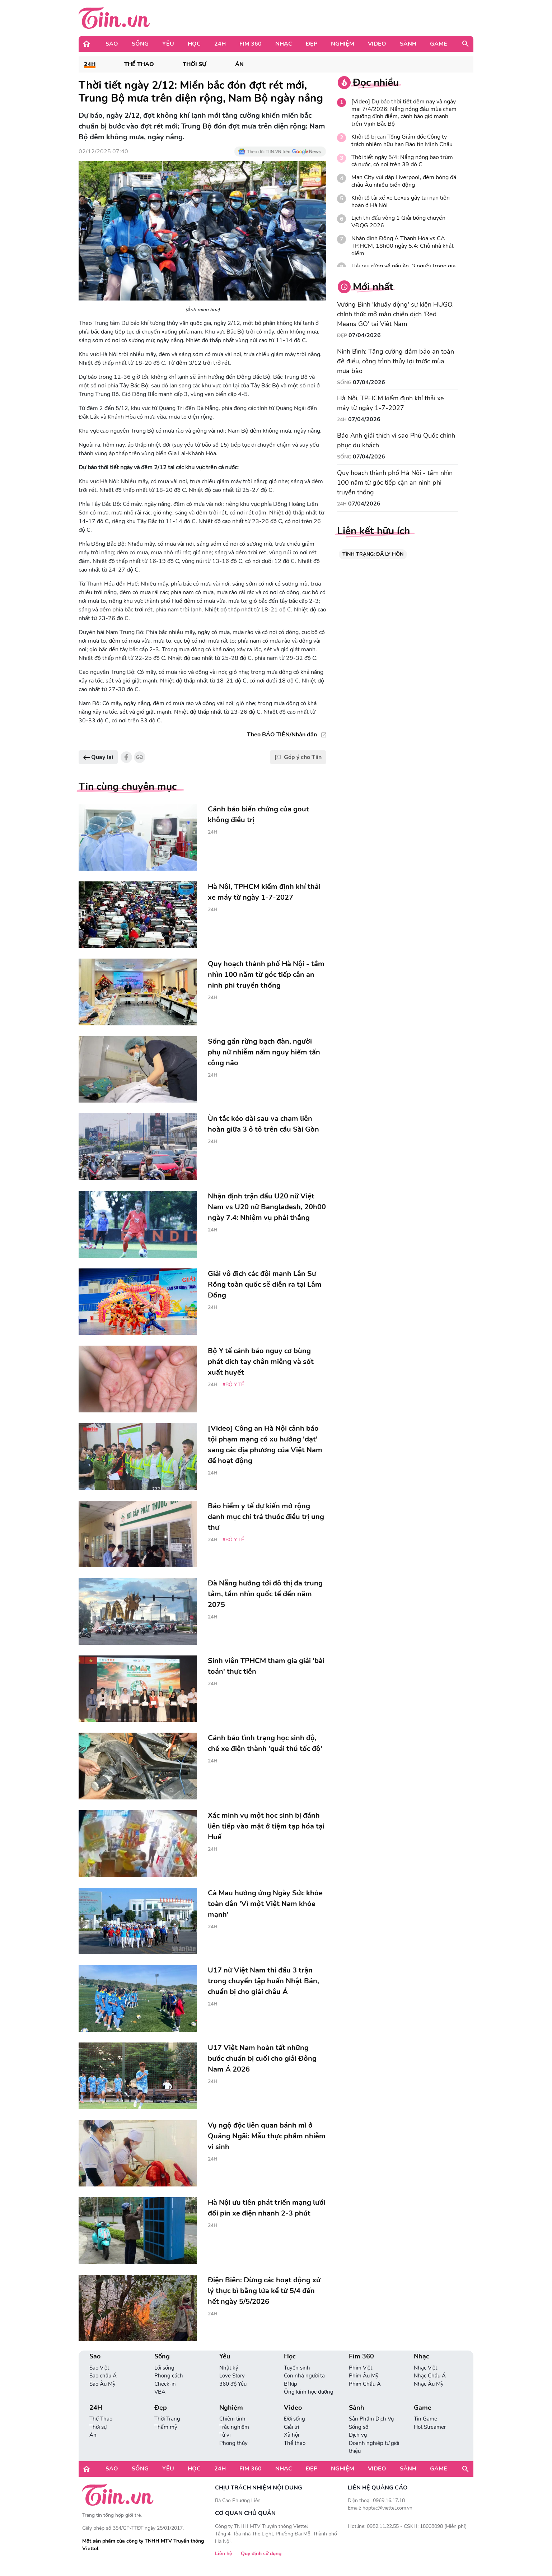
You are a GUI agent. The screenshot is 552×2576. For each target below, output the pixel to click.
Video (377, 44)
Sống (140, 44)
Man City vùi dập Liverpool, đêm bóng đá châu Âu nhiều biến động (403, 181)
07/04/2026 (364, 335)
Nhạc (283, 44)
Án (239, 64)
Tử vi (224, 2434)
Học (194, 44)
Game (438, 44)
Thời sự (194, 64)
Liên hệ (223, 2553)
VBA (159, 2391)
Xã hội (291, 2434)
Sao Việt (99, 2367)
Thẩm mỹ (165, 2427)
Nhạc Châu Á (430, 2375)
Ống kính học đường (308, 2391)
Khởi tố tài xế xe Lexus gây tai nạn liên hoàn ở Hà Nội (400, 201)
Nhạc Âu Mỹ (429, 2384)
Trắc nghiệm (234, 2427)
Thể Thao (139, 64)
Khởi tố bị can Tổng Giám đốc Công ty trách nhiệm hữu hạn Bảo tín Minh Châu (402, 140)
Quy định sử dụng (261, 2553)
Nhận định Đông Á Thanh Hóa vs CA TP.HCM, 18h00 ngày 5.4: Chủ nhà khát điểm (402, 246)
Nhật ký (228, 2367)
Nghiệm (342, 44)
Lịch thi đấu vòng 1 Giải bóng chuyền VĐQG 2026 (398, 221)
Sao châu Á (103, 2375)
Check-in (165, 2384)
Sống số (358, 2427)
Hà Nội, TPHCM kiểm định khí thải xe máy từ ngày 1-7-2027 (390, 403)
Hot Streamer (430, 2427)
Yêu (168, 44)
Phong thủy (233, 2443)
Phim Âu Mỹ (364, 2375)
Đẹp (311, 44)
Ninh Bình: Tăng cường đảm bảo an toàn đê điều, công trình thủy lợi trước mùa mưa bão (395, 361)
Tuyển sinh (297, 2367)
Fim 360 (250, 44)
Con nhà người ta (304, 2375)
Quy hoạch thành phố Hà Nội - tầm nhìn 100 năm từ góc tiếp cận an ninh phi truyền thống (395, 483)
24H (220, 44)
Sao (112, 44)
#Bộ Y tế (233, 1384)
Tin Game (425, 2418)
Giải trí (291, 2427)
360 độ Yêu (233, 2384)
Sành (408, 44)
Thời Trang (167, 2418)
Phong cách (168, 2375)
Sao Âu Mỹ (102, 2384)
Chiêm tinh (232, 2418)
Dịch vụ (358, 2434)
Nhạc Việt (425, 2367)
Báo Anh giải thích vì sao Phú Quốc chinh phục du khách (396, 440)
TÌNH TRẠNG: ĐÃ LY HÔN (372, 554)
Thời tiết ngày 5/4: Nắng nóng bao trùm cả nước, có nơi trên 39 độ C (402, 161)
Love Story (232, 2375)
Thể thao (294, 2443)
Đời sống (294, 2418)
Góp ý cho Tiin (298, 757)
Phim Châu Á (365, 2384)
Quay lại (98, 757)
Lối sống (164, 2367)
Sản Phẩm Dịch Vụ (371, 2418)
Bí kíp (290, 2384)
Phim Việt (360, 2367)
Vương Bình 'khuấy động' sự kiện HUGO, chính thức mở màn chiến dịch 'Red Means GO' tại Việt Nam (395, 314)
